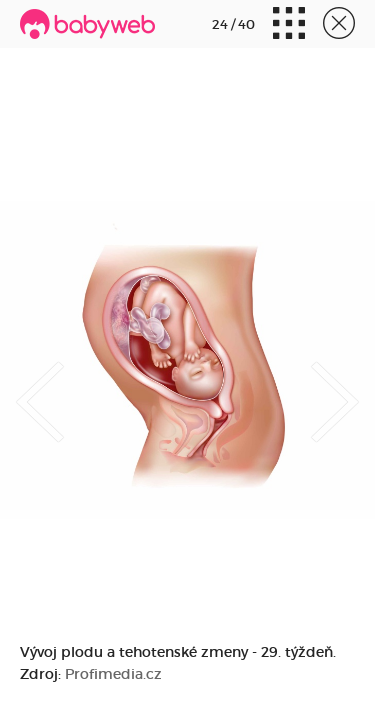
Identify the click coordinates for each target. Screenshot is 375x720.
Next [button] (335, 385)
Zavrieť (339, 25)
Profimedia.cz (113, 674)
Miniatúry (289, 25)
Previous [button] (40, 385)
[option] (187, 360)
